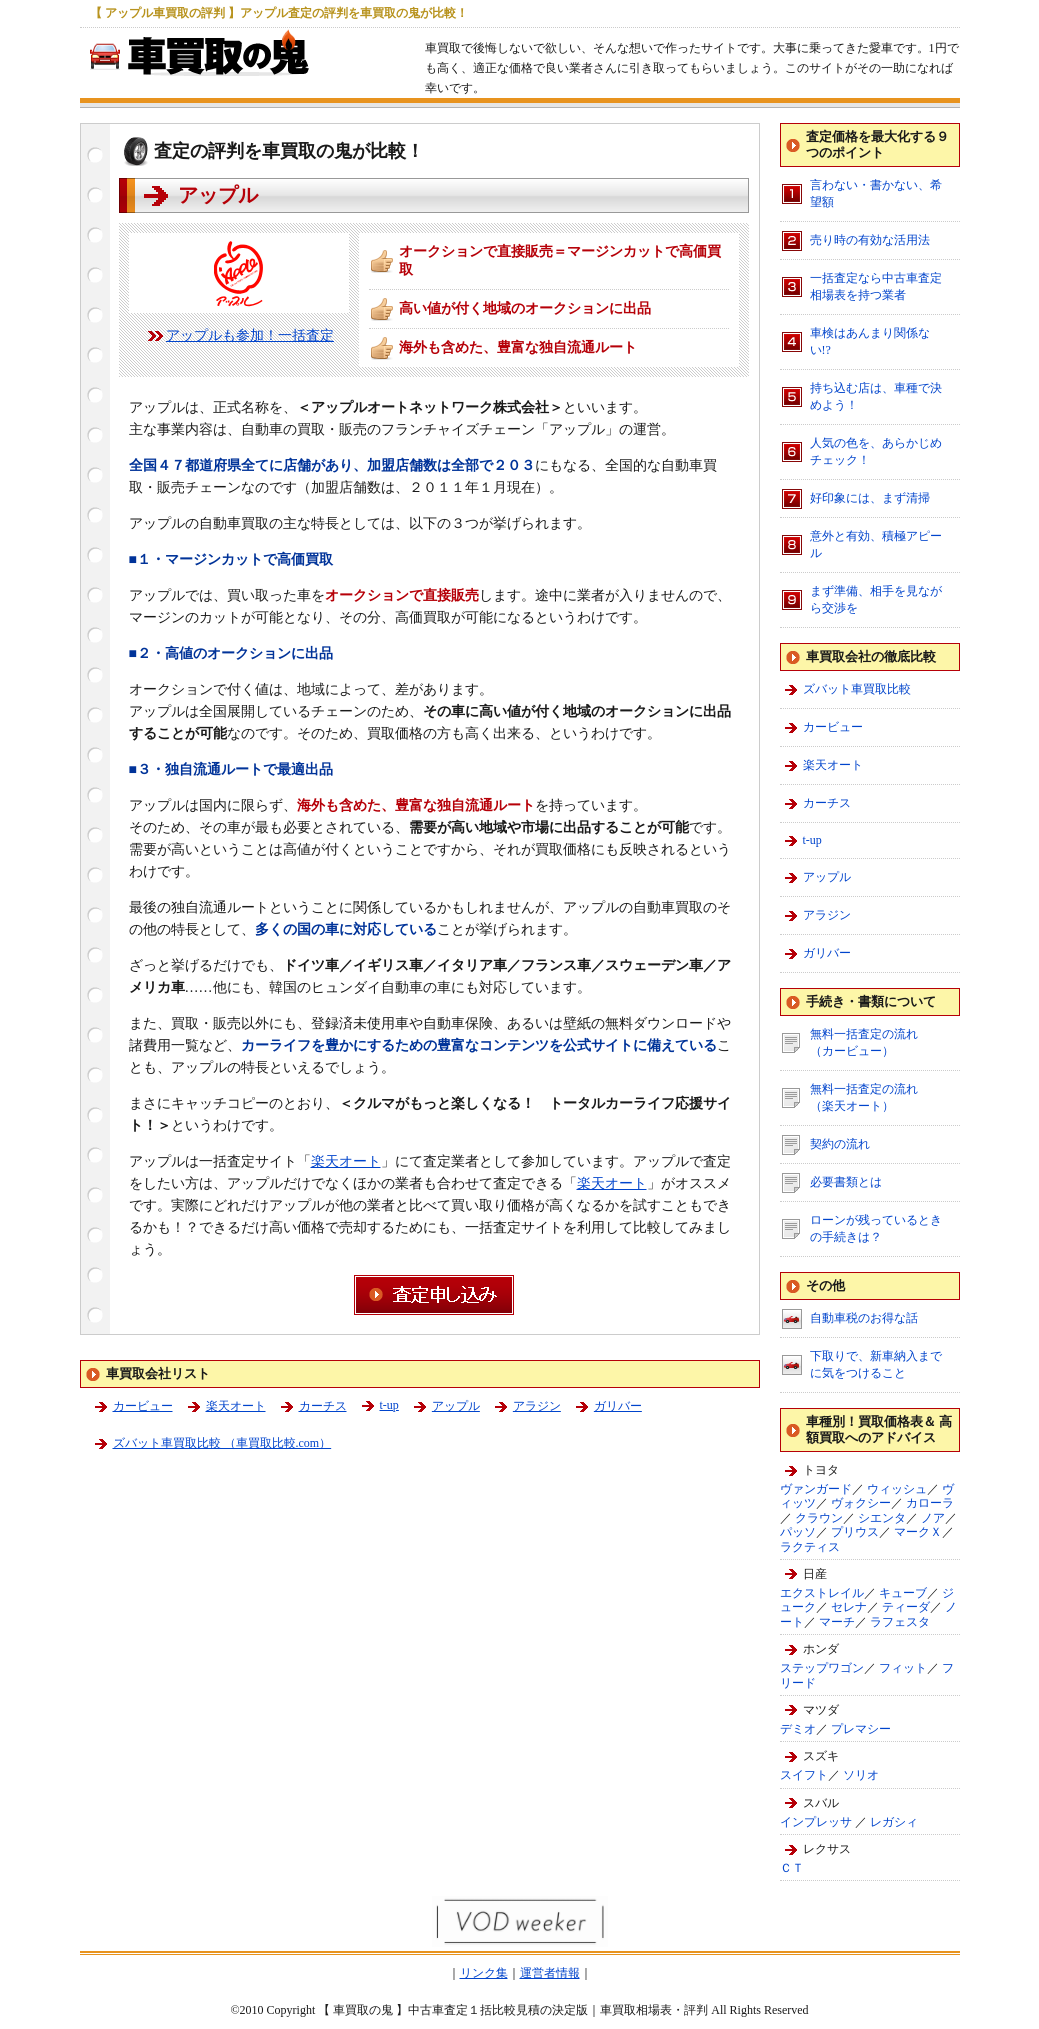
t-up (389, 1405)
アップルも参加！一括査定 (250, 335)
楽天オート (346, 1161)
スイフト (804, 1775)
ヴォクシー (861, 1503)
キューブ (903, 1593)
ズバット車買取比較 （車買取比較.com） (222, 1443)
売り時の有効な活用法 (870, 240)
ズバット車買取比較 (857, 689)
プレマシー (861, 1729)
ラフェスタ (900, 1622)
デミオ (798, 1729)
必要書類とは (846, 1182)
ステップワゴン (822, 1668)
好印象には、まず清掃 (870, 498)
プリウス (855, 1532)
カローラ (930, 1503)
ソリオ (861, 1775)
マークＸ (918, 1532)
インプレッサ (816, 1822)
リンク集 (484, 1973)
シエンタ (882, 1518)
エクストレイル (822, 1593)
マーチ (837, 1622)
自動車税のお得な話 (864, 1318)
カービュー (143, 1406)
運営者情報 (550, 1973)
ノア (933, 1518)
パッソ (798, 1532)
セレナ (849, 1607)
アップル (456, 1406)
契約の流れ (840, 1144)
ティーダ (906, 1607)
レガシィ (894, 1822)
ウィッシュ (897, 1489)
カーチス (323, 1406)
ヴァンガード (816, 1489)
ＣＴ (792, 1868)
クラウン (819, 1518)
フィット (903, 1668)
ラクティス (810, 1547)
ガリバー (618, 1406)
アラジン (537, 1406)
